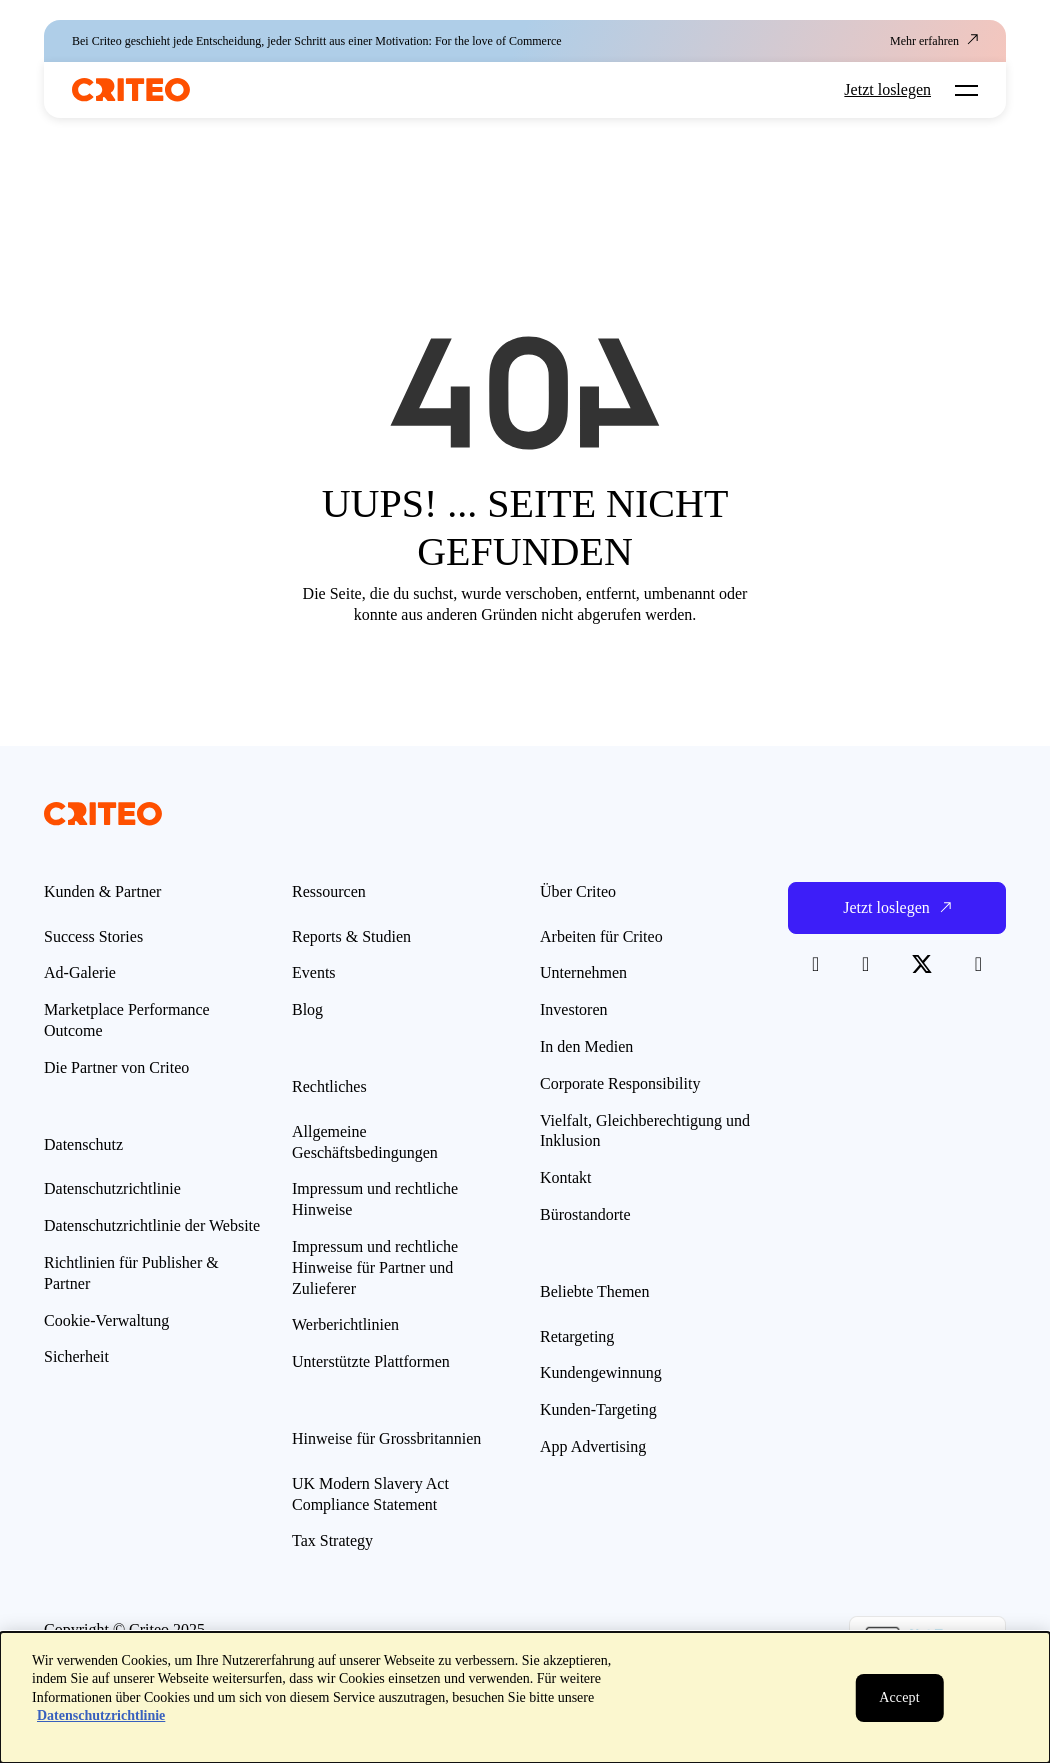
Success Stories (93, 936)
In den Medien (586, 1046)
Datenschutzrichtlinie (112, 1188)
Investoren (574, 1009)
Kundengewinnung (601, 1372)
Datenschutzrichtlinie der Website (152, 1225)
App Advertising (593, 1446)
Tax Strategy (332, 1540)
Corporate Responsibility (620, 1083)
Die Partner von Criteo (116, 1067)
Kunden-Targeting (598, 1409)
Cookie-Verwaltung (106, 1320)
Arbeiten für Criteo (601, 936)
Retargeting (577, 1336)
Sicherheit (76, 1356)
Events (314, 972)
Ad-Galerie (80, 972)
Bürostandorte (585, 1214)
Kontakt (566, 1177)
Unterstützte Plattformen (371, 1361)
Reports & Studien (351, 936)
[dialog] (525, 1697)
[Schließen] (899, 1698)
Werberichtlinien (345, 1324)
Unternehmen (583, 972)
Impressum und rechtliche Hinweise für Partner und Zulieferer (375, 1267)
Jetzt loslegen (887, 90)
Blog (307, 1009)
